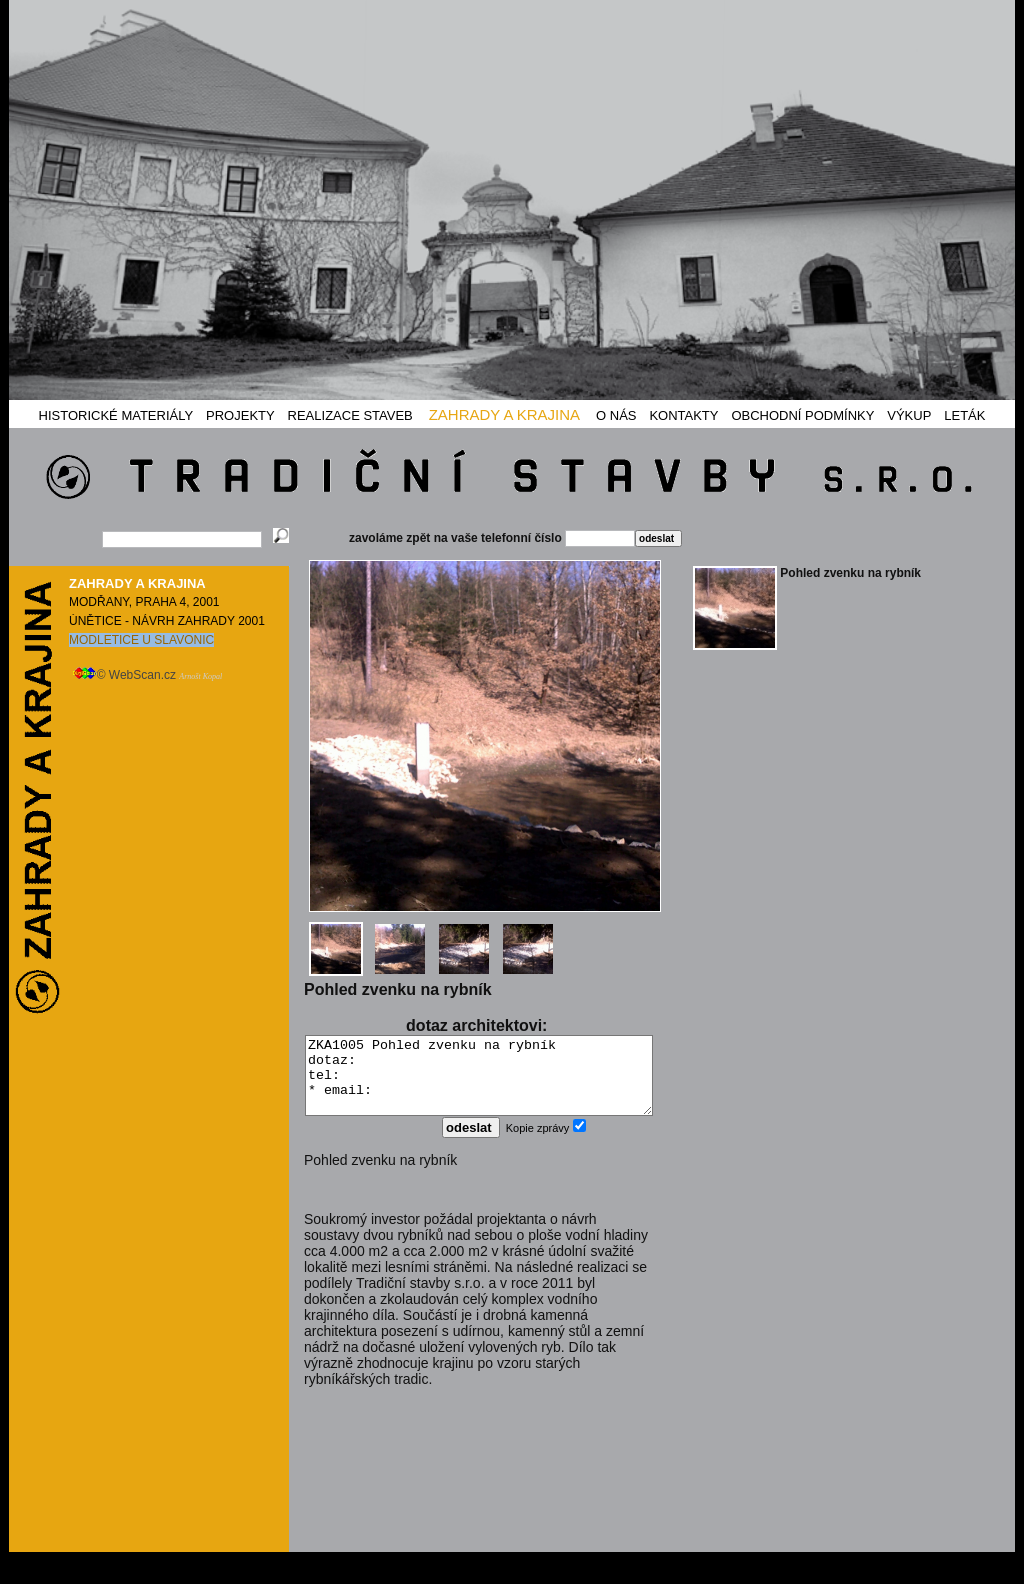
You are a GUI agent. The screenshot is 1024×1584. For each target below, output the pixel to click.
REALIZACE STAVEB (350, 415)
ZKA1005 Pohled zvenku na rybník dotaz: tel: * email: (479, 1083)
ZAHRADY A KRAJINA (504, 414)
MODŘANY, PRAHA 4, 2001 (144, 602)
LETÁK (964, 415)
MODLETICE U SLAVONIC (141, 640)
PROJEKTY (240, 415)
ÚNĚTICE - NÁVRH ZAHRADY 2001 (167, 621)
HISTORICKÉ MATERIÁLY (116, 415)
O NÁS (616, 415)
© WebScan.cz (147, 675)
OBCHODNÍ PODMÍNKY (802, 415)
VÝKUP (909, 415)
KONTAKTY (683, 415)
